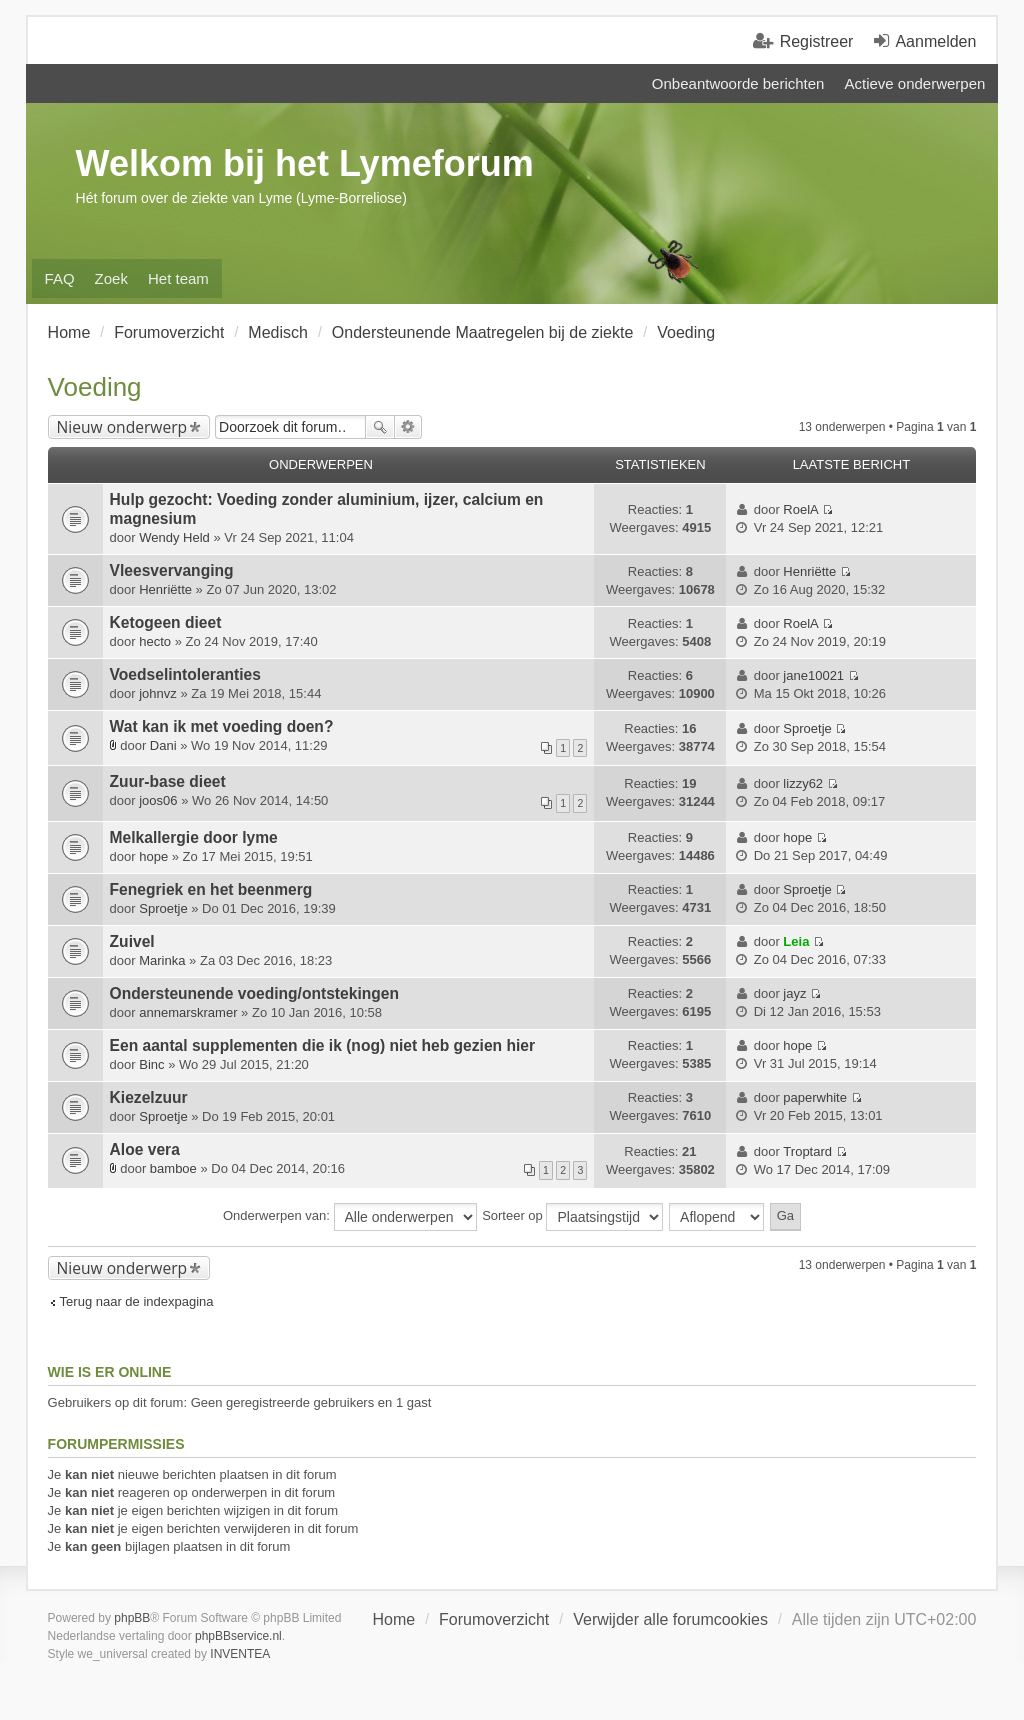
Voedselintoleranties (185, 674)
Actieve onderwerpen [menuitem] (914, 83)
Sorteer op (572, 1217)
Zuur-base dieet (168, 781)
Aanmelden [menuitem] (935, 41)
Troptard (807, 1151)
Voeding (95, 387)
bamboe (173, 1168)
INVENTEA (240, 1654)
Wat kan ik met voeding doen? (222, 726)
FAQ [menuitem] (60, 278)
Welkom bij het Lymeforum (305, 163)
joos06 (158, 800)
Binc (151, 1064)
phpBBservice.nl (238, 1636)
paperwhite (815, 1097)
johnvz (158, 693)
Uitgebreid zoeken (408, 427)
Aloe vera (145, 1149)
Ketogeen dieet (166, 622)
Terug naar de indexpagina (137, 1301)
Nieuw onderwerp (122, 427)
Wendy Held (174, 537)
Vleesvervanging (172, 570)
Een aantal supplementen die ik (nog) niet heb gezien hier (322, 1045)
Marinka (162, 960)
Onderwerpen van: (350, 1217)
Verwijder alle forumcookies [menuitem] (670, 1619)
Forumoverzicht (494, 1619)
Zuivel (132, 941)
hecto (155, 641)
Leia (796, 941)
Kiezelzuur (149, 1097)
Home (393, 1619)
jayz (794, 993)
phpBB (132, 1618)
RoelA (800, 509)
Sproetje (807, 728)
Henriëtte (165, 589)
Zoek (380, 427)
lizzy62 (803, 783)
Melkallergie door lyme (194, 837)
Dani (163, 745)
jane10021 (813, 675)
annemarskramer (188, 1012)
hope (153, 856)
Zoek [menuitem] (111, 278)
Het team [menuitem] (178, 278)
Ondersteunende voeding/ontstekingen (254, 993)
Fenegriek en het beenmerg (211, 889)
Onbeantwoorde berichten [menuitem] (738, 83)
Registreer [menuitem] (817, 41)
